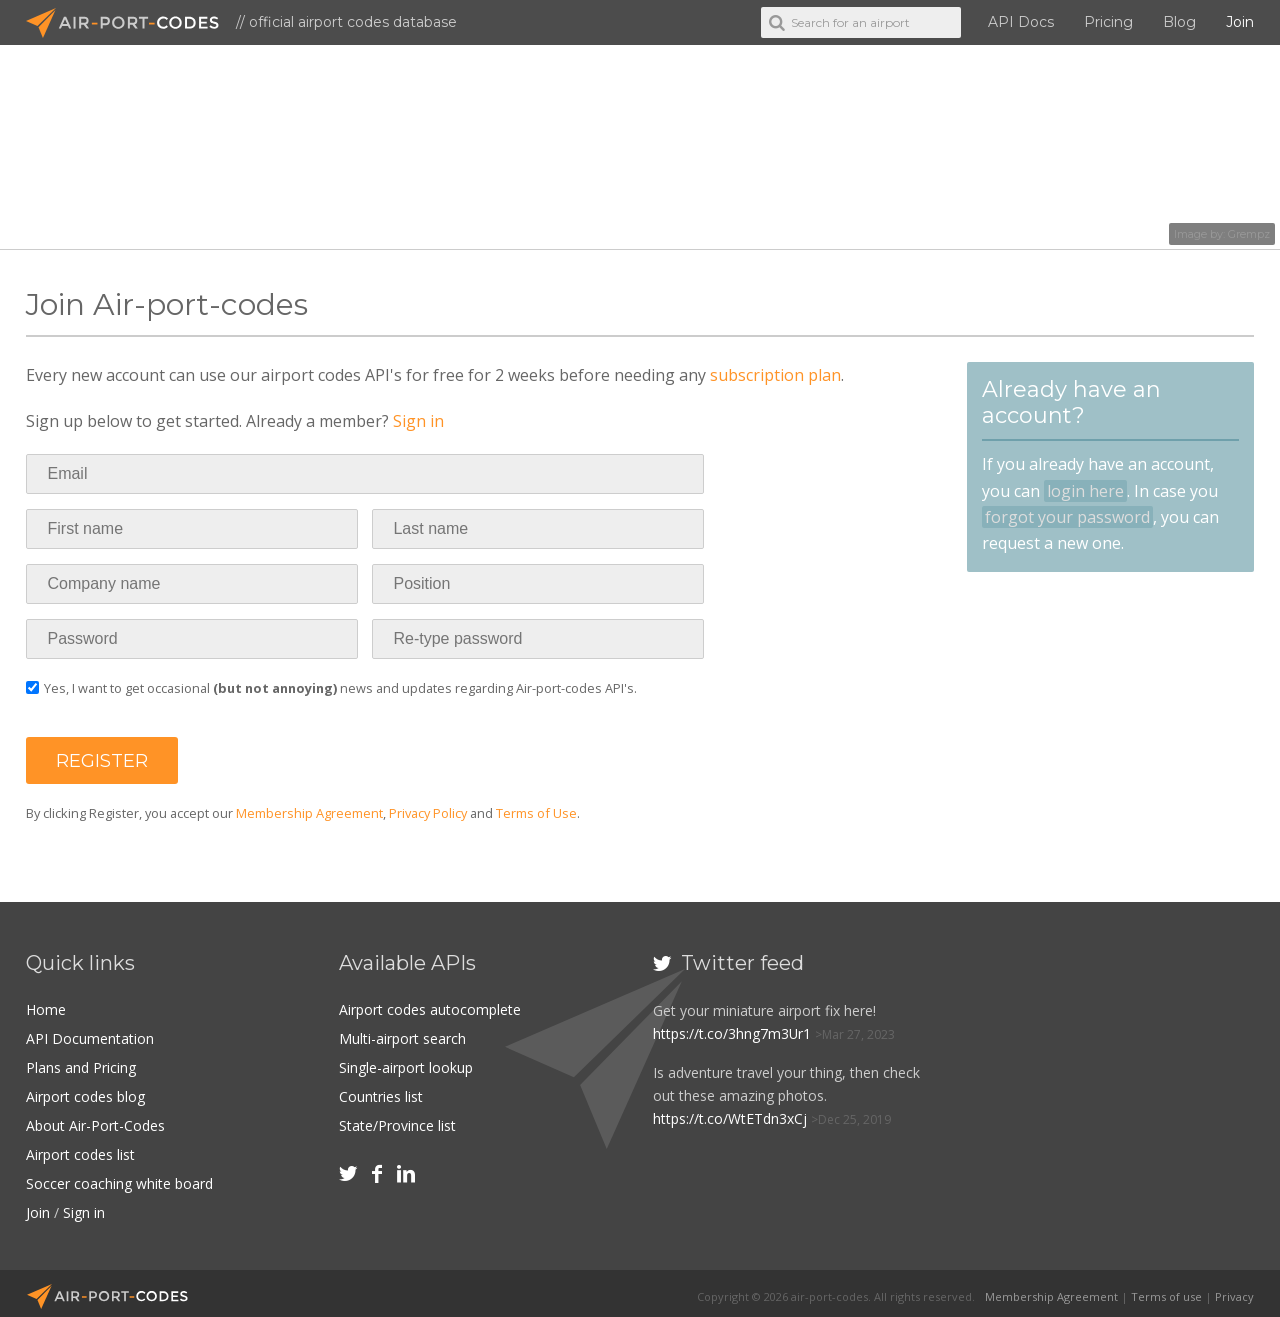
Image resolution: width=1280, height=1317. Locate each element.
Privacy (1234, 1289)
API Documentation (90, 1037)
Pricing (1108, 22)
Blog (1179, 22)
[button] (102, 761)
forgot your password (1067, 517)
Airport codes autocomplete (430, 1009)
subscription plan (775, 375)
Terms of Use (536, 813)
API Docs (1021, 22)
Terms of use (1166, 1289)
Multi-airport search (402, 1037)
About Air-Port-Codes (95, 1121)
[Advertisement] (1113, 1082)
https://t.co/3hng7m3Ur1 (732, 1033)
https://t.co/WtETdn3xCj (730, 1118)
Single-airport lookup (406, 1065)
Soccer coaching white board (119, 1178)
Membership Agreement (309, 813)
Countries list (381, 1093)
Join (1240, 22)
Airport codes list (80, 1150)
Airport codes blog (85, 1093)
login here (1085, 491)
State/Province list (397, 1121)
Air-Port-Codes (131, 23)
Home (46, 1009)
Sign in (418, 421)
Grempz (1249, 234)
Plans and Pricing (81, 1065)
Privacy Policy (428, 813)
